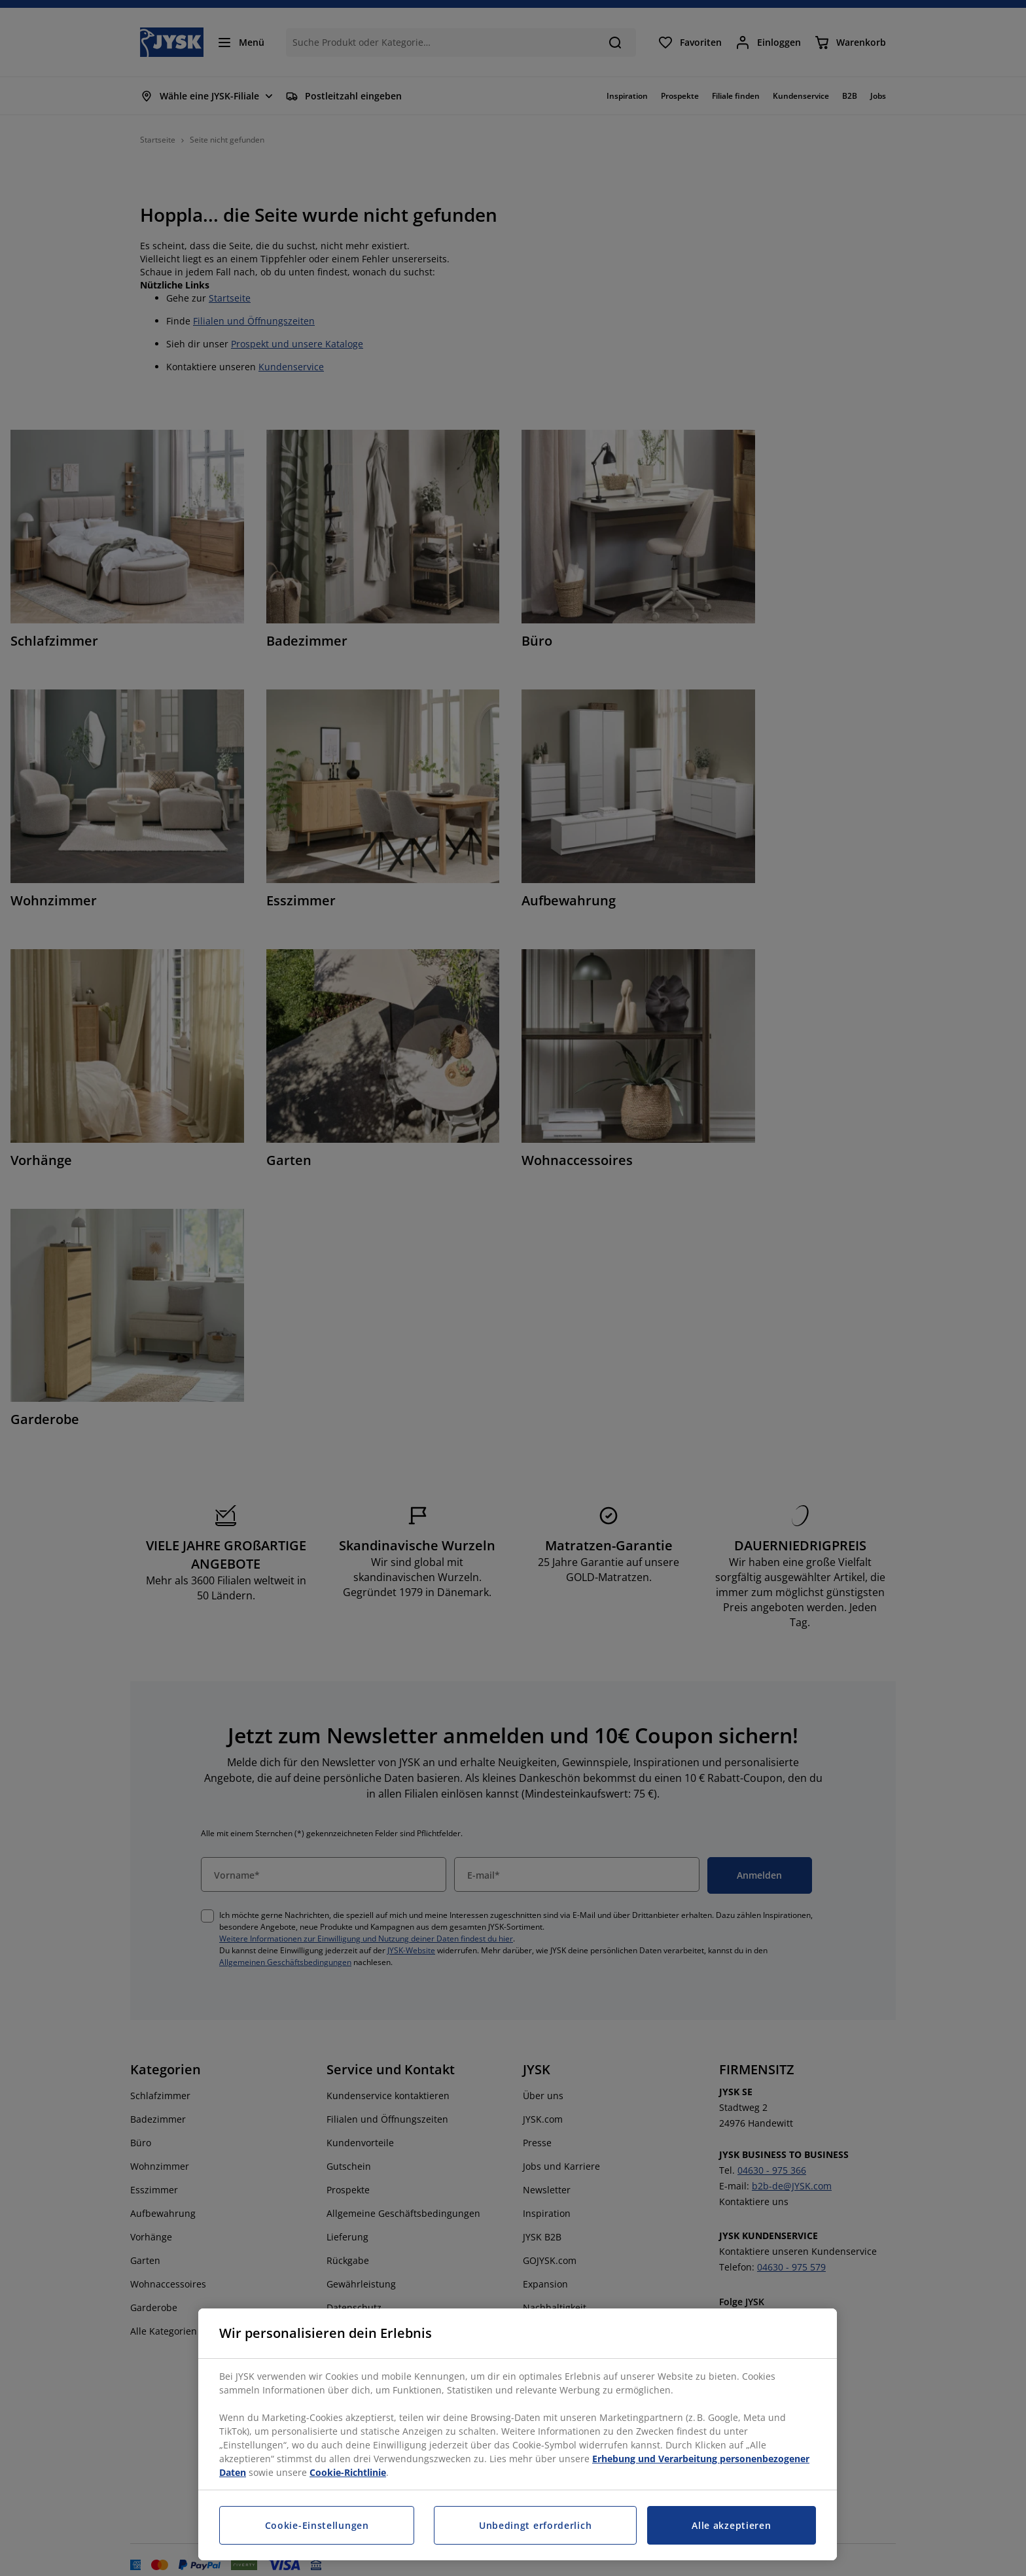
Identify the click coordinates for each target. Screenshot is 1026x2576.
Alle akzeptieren (731, 2525)
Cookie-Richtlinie (348, 2472)
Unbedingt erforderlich (535, 2525)
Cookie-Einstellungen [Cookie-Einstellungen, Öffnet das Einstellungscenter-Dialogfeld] (317, 2525)
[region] (517, 2434)
